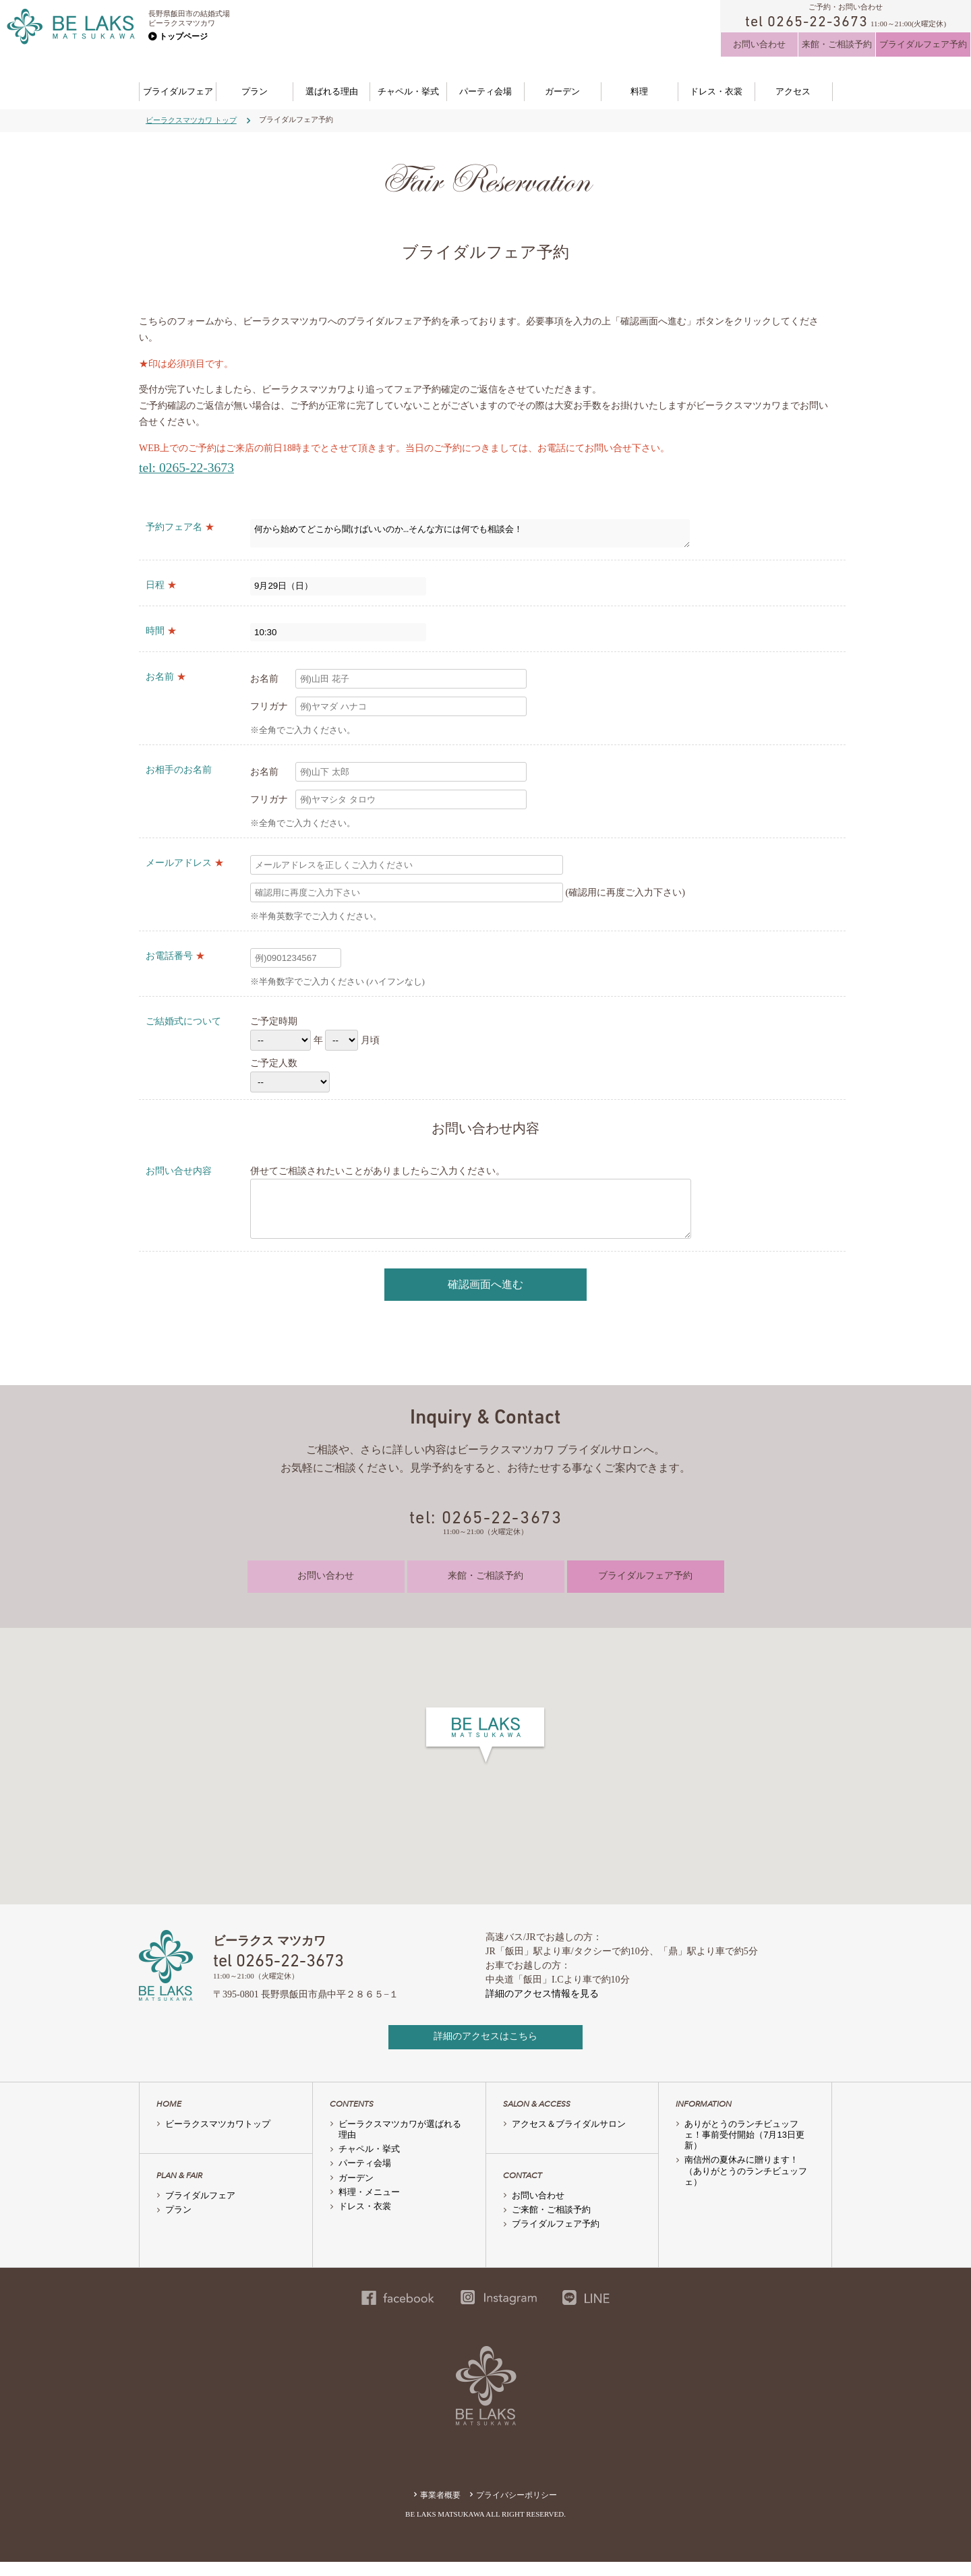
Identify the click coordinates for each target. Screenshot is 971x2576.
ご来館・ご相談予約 (551, 2224)
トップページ (183, 36)
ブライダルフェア (178, 91)
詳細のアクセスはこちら (485, 2050)
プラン (254, 91)
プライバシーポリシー (516, 2509)
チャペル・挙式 (408, 91)
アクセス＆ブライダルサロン (569, 2138)
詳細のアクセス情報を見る (542, 2008)
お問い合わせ (759, 44)
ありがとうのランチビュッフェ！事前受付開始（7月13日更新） (744, 2149)
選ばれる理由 (331, 91)
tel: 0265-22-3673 (186, 468)
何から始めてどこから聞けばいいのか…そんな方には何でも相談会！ (470, 535)
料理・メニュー (369, 2206)
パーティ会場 (485, 91)
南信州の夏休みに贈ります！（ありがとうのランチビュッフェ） (745, 2185)
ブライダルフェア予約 (923, 44)
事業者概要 (440, 2509)
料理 (639, 91)
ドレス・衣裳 (716, 91)
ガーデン (562, 91)
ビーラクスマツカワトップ (217, 2138)
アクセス (793, 91)
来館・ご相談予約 (837, 44)
